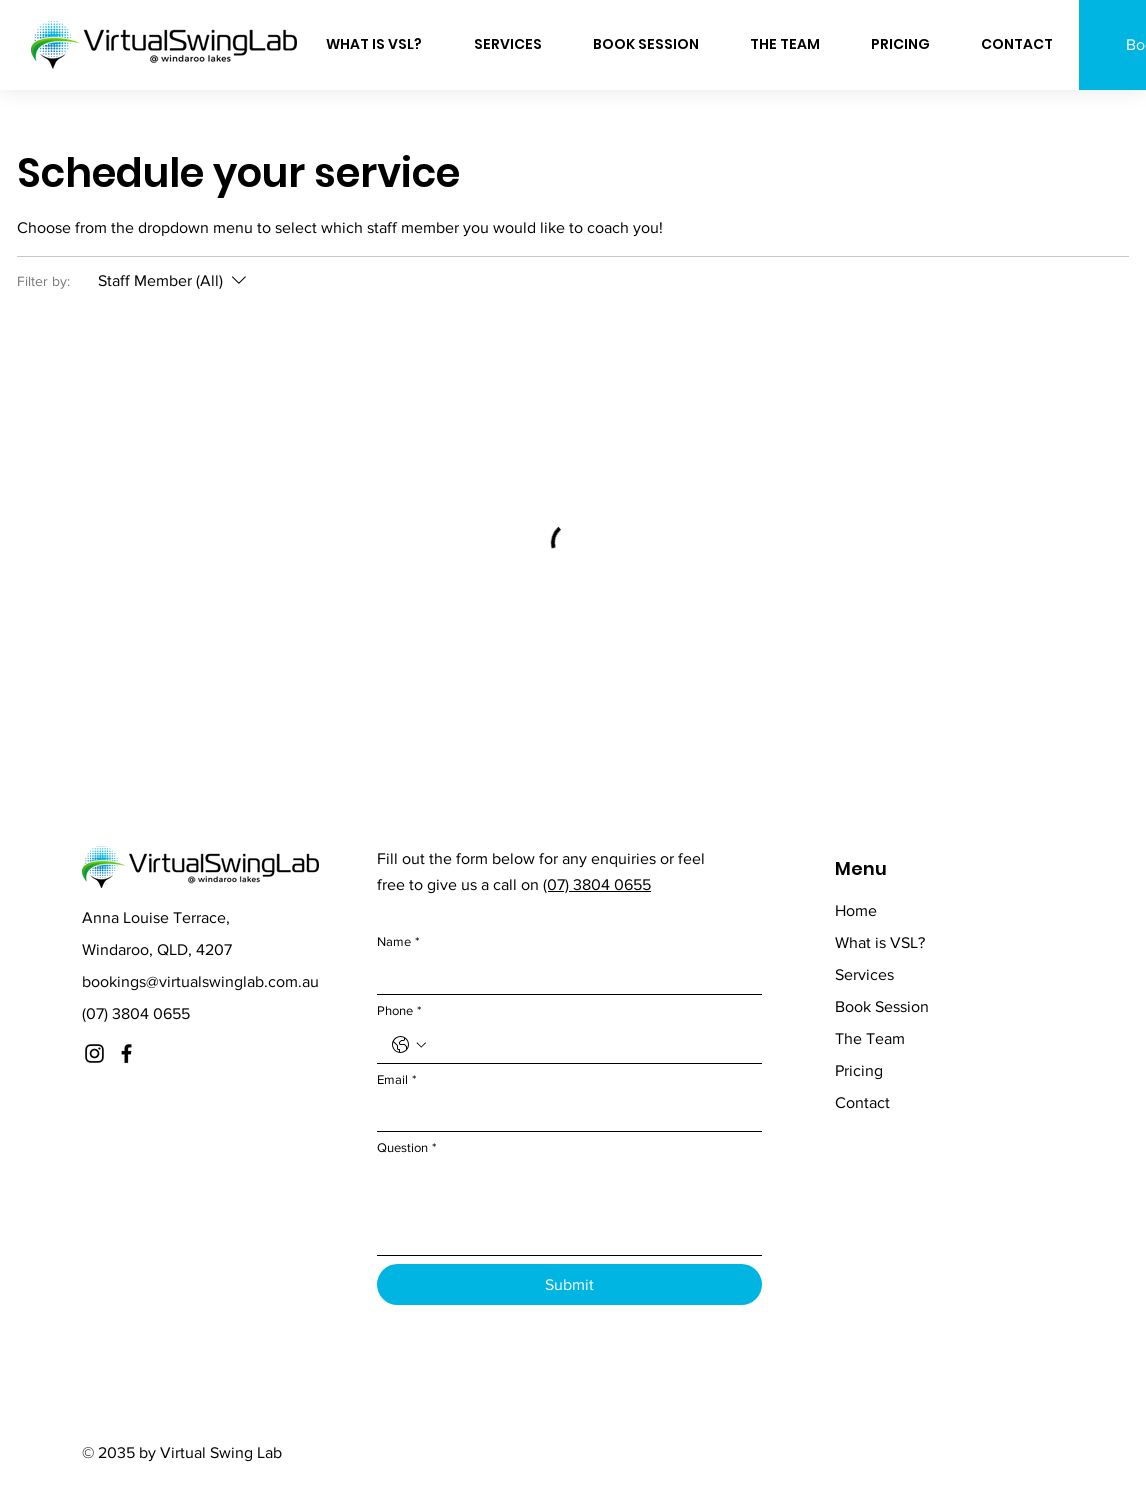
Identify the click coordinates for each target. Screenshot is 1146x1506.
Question (406, 1148)
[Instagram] (94, 1053)
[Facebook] (126, 1053)
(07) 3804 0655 (136, 1013)
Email (396, 1080)
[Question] (569, 1209)
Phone (399, 1011)
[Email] (563, 1114)
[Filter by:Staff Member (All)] (174, 281)
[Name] (563, 976)
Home (856, 910)
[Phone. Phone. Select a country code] (409, 1045)
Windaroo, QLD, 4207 (157, 949)
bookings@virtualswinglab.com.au (200, 981)
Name (398, 942)
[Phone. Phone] (589, 1045)
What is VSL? (880, 942)
